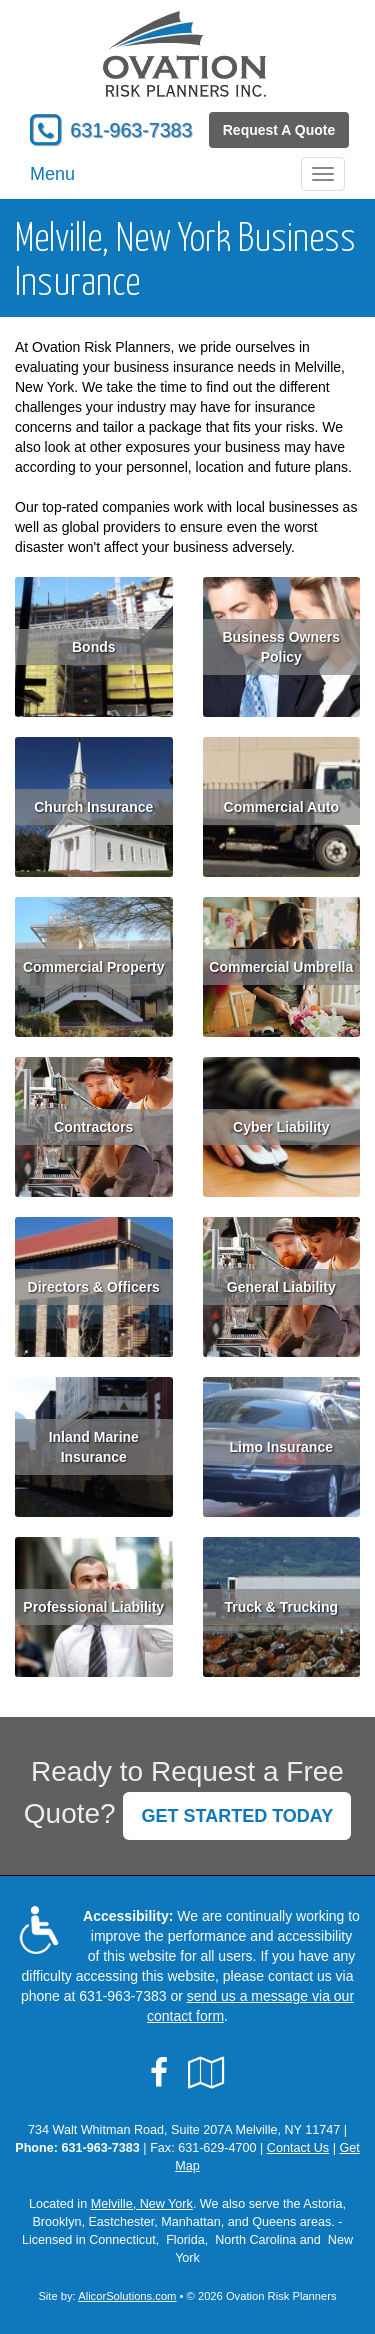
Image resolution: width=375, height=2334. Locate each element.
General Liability (281, 1287)
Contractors (93, 1127)
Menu (52, 174)
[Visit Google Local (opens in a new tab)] (206, 2073)
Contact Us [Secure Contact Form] (298, 2148)
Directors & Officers (94, 1287)
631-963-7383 (131, 130)
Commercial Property (94, 967)
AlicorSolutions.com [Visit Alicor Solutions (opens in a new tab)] (127, 2296)
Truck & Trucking (281, 1607)
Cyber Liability (281, 1127)
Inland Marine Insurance (94, 1447)
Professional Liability (93, 1607)
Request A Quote (279, 130)
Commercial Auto (281, 807)
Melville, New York (142, 2204)
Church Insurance (93, 807)
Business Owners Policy (282, 647)
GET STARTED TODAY (237, 1816)
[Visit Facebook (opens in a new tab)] (159, 2073)
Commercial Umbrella (281, 967)
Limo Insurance (281, 1447)
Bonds (94, 647)
